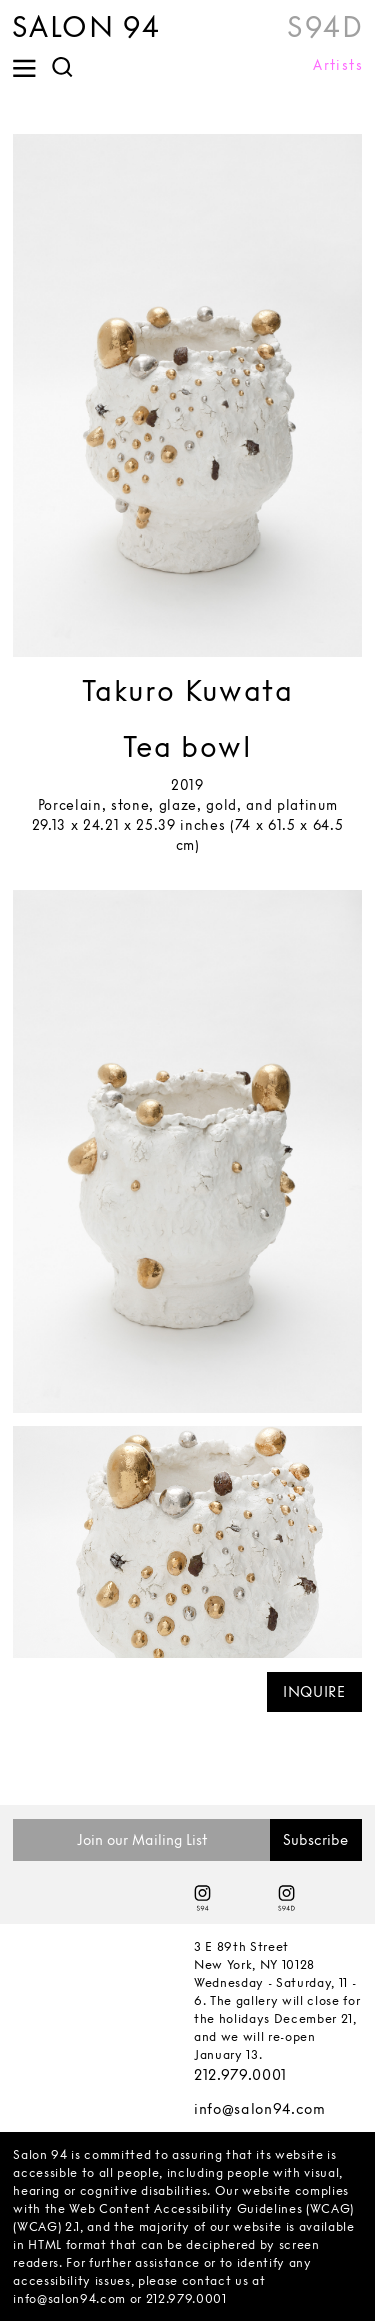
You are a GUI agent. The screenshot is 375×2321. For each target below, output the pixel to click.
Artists (338, 65)
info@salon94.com (260, 2108)
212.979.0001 (240, 2074)
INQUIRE (314, 1691)
